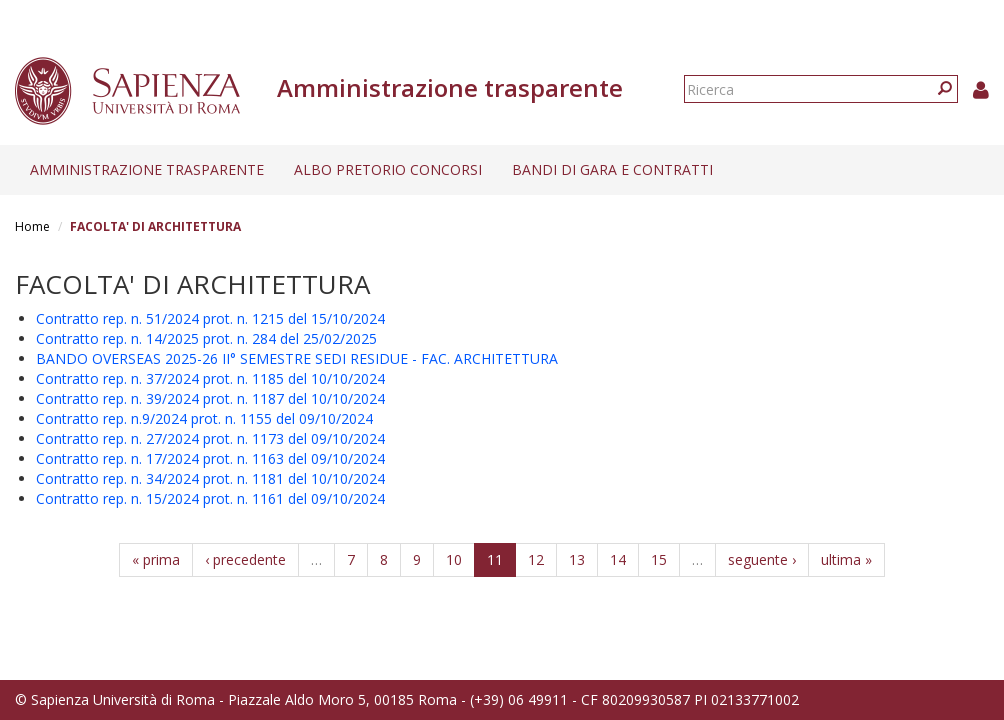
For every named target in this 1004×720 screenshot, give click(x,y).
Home (32, 226)
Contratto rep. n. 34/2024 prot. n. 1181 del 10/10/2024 (210, 478)
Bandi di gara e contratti (612, 169)
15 (659, 559)
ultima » (846, 559)
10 (454, 559)
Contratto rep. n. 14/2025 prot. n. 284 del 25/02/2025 (206, 338)
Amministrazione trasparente (147, 169)
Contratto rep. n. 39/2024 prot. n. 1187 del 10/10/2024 (210, 398)
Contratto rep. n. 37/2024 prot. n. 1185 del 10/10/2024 (210, 378)
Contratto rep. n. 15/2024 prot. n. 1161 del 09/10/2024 (210, 498)
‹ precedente (245, 559)
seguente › (762, 559)
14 (618, 559)
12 (536, 559)
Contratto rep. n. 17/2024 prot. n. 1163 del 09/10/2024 (210, 458)
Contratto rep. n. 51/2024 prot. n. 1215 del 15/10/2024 (210, 318)
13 (577, 559)
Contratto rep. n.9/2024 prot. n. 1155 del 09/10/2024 (204, 418)
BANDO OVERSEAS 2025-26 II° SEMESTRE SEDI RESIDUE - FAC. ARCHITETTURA (297, 358)
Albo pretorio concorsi (388, 169)
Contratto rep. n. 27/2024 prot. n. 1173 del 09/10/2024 (210, 438)
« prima (156, 559)
